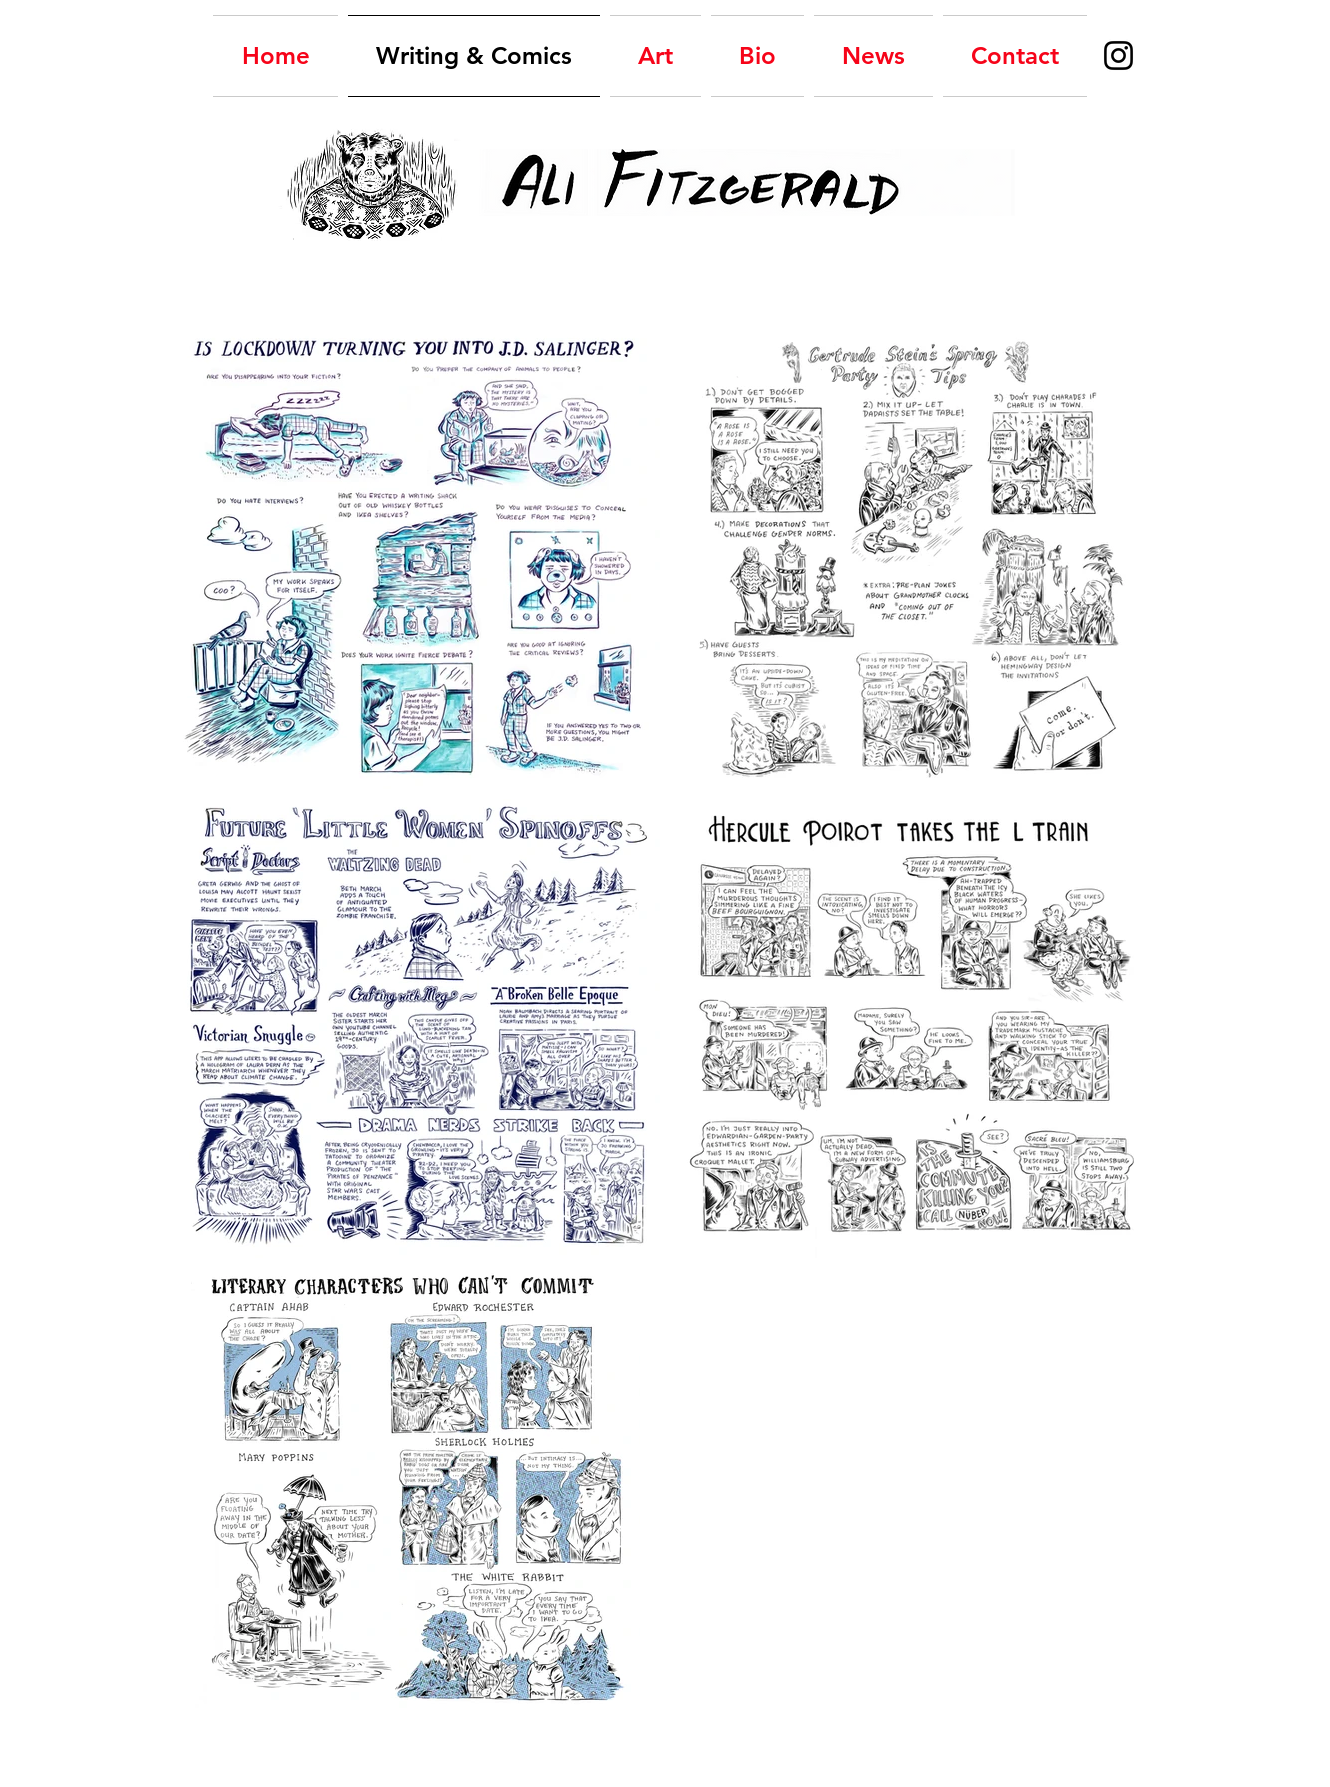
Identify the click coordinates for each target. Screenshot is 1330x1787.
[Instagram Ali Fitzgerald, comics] (1118, 55)
